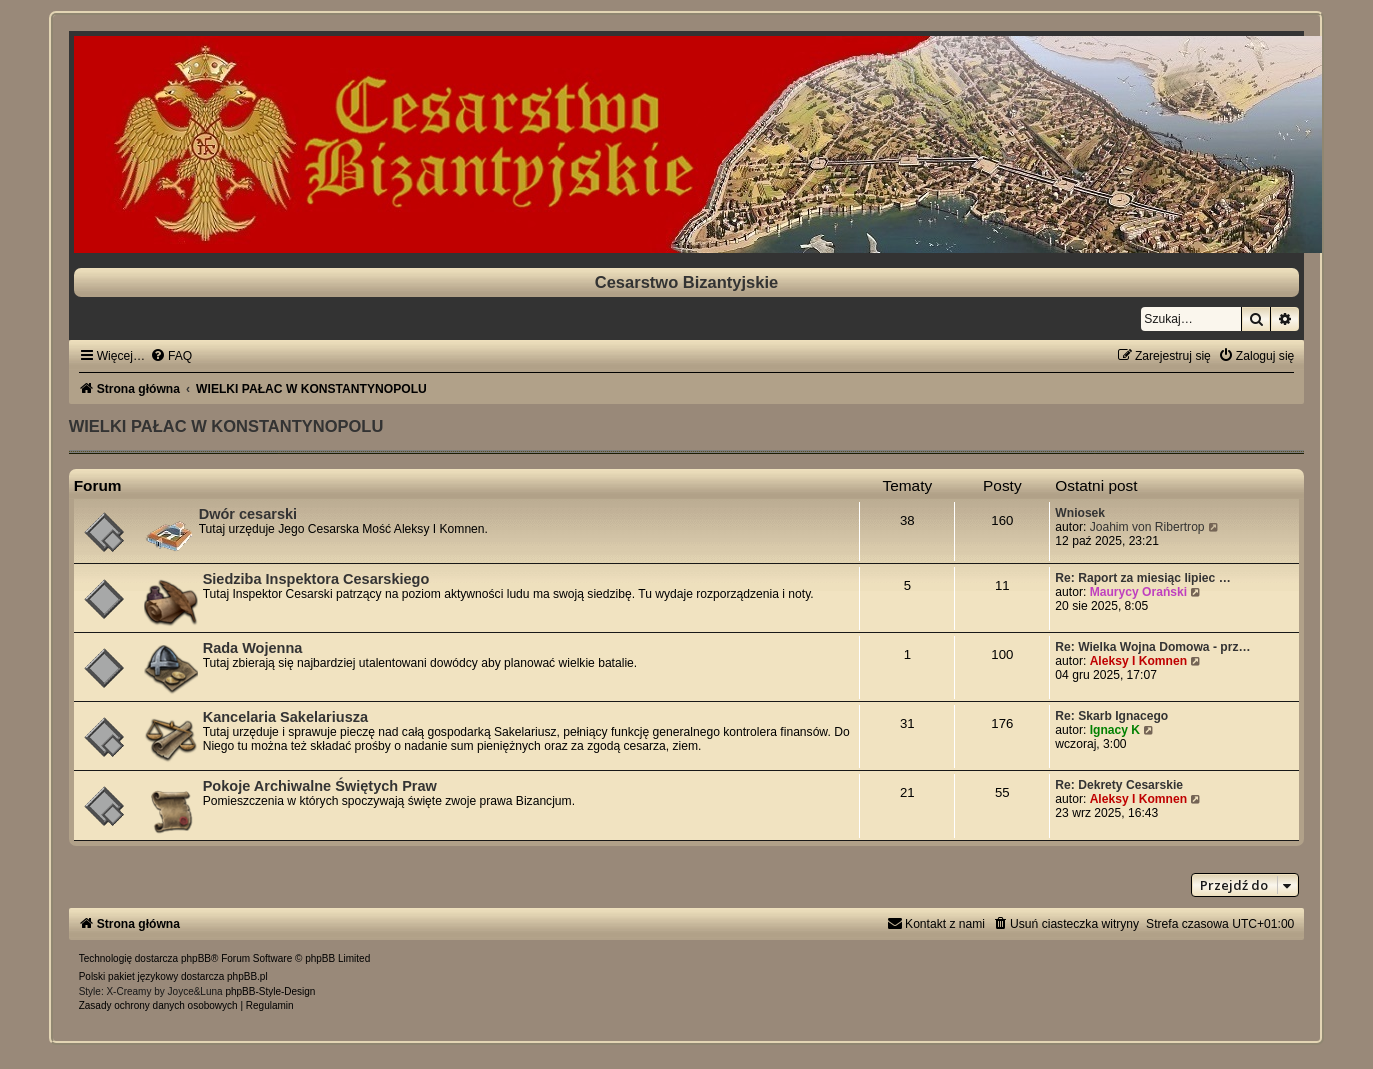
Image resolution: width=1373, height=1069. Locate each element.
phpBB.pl (247, 976)
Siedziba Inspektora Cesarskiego (316, 579)
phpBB (196, 958)
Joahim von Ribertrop (1147, 527)
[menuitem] (171, 356)
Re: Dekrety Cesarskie (1119, 785)
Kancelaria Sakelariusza (285, 717)
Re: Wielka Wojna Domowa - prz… (1152, 647)
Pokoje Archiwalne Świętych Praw (320, 786)
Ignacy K (1115, 730)
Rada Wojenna (253, 648)
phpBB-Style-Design (270, 991)
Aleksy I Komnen (1138, 661)
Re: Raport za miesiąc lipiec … (1142, 578)
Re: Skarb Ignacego (1111, 716)
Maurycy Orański (1138, 592)
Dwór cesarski (248, 514)
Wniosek (1080, 513)
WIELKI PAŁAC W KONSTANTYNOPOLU (226, 426)
